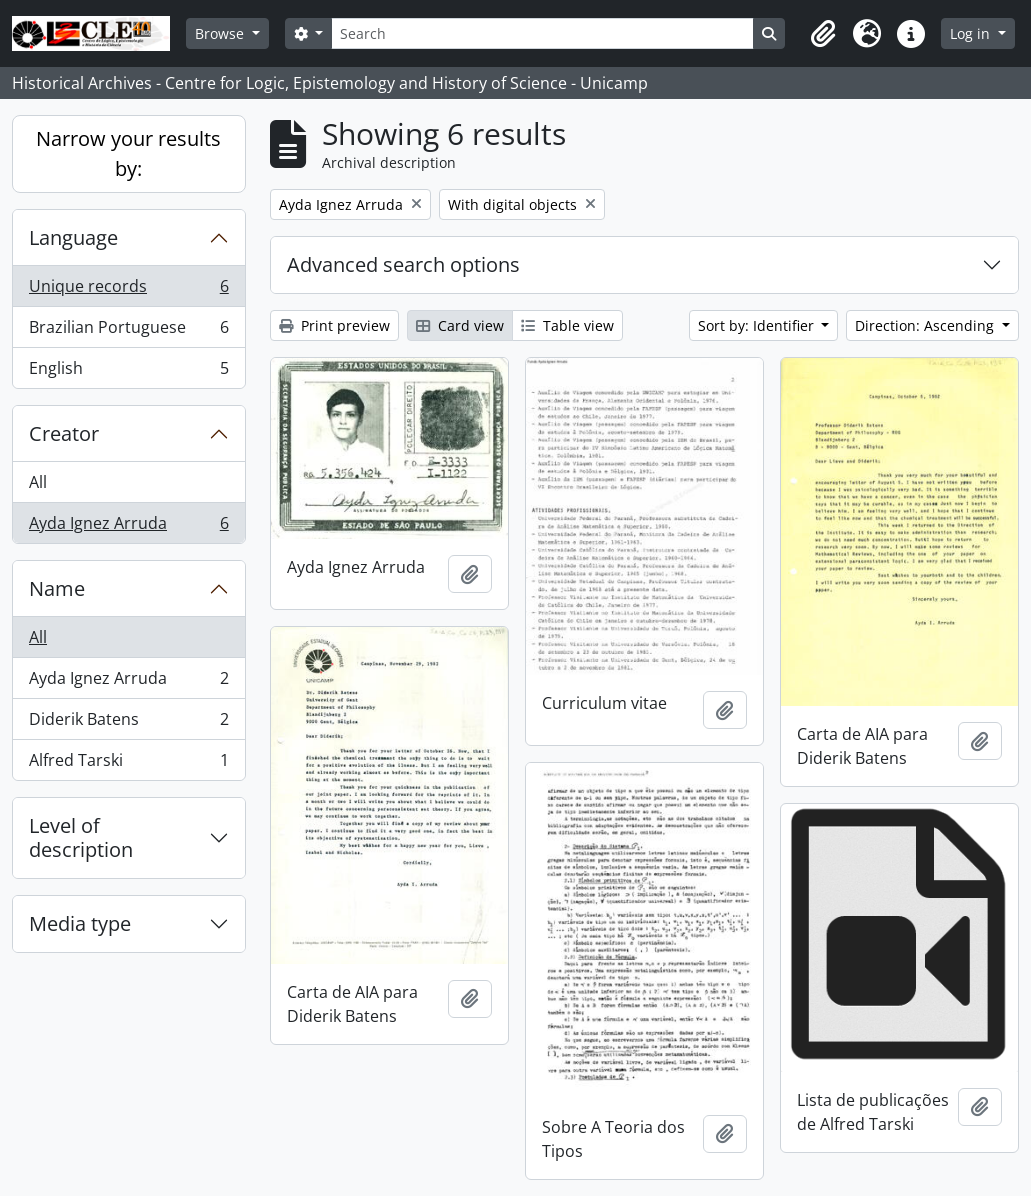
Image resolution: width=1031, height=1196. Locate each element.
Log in (972, 33)
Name (57, 588)
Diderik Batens (128, 723)
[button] (823, 34)
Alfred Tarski (128, 764)
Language (73, 237)
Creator (64, 433)
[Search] (542, 33)
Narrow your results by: (128, 153)
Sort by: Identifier (758, 325)
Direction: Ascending (926, 325)
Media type (80, 923)
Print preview (334, 325)
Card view (460, 325)
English (128, 372)
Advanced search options (403, 264)
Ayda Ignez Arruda (128, 527)
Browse (221, 33)
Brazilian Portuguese (128, 331)
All (38, 482)
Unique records (128, 290)
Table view (567, 325)
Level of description (81, 837)
